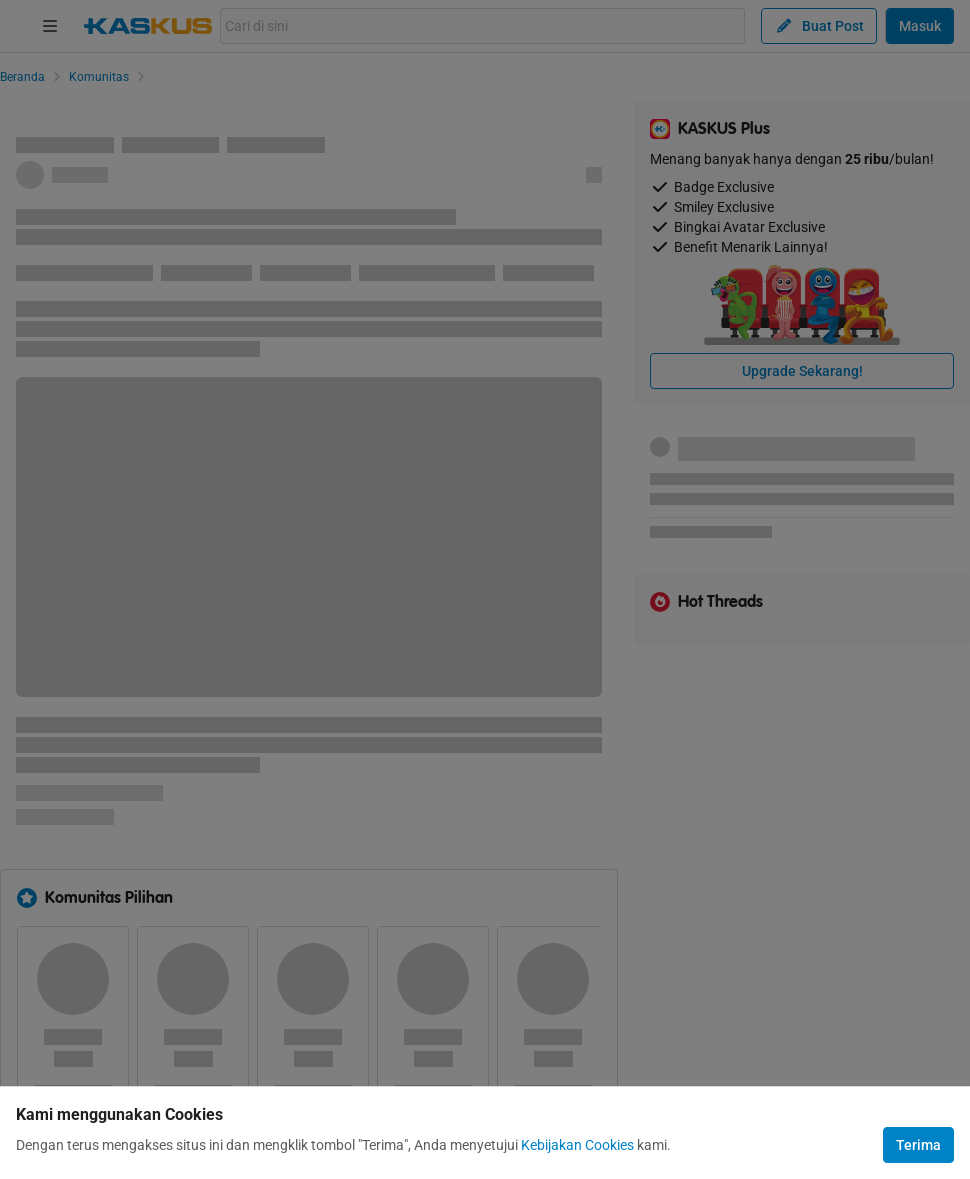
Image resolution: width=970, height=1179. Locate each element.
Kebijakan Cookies (577, 1145)
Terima (918, 1145)
